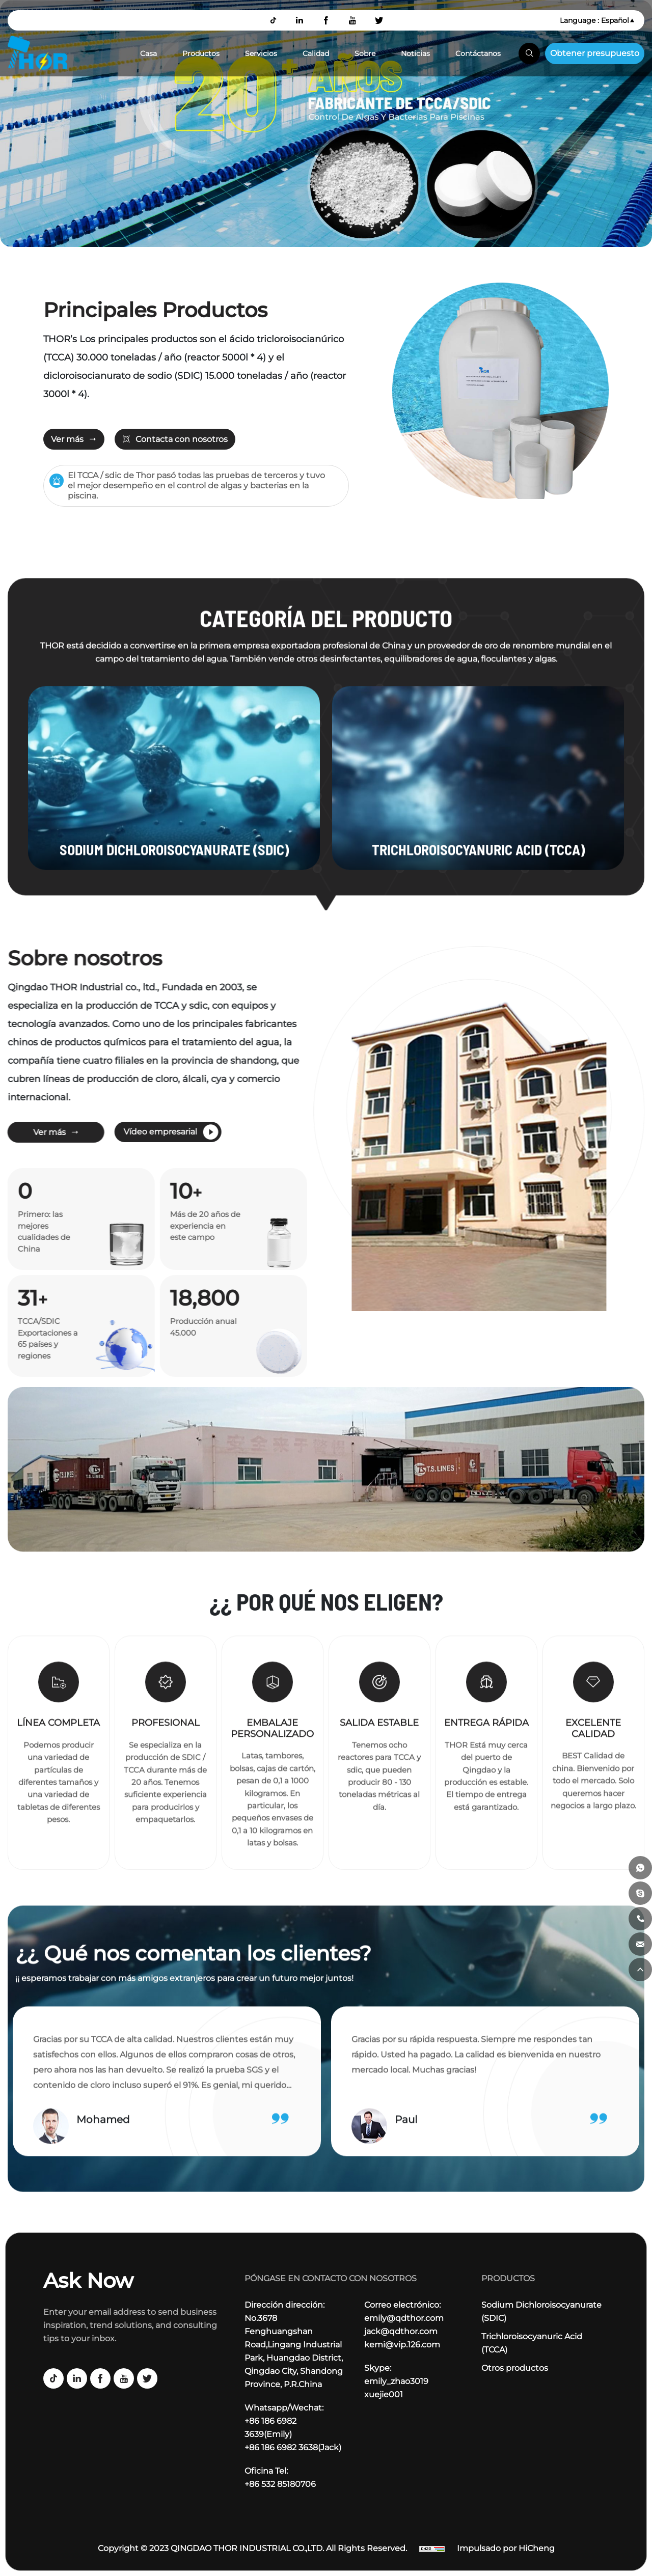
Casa (148, 53)
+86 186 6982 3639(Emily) (270, 2427)
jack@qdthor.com (401, 2331)
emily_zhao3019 (396, 2381)
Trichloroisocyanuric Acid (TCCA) (531, 2343)
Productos (201, 53)
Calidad (316, 53)
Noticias (415, 53)
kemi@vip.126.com (402, 2344)
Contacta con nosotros (181, 439)
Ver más (67, 439)
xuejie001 (383, 2394)
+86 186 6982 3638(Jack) (292, 2447)
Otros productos (514, 2368)
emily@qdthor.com (404, 2318)
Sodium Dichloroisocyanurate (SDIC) (541, 2311)
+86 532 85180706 (280, 2484)
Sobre (365, 53)
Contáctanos (478, 53)
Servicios (261, 53)
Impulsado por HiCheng (506, 2548)
